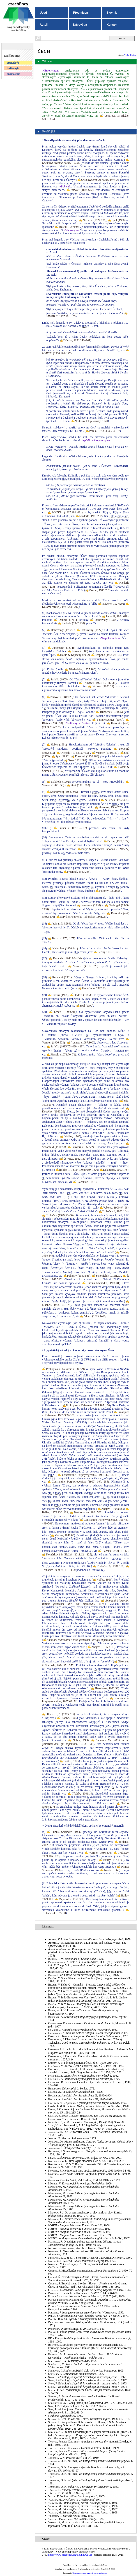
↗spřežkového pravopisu (95, 440)
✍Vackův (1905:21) (101, 686)
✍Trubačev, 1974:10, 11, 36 (96, 682)
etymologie (13, 62)
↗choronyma (71, 230)
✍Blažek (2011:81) (84, 1181)
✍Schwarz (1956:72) (81, 1146)
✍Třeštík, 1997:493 (67, 226)
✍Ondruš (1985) (80, 995)
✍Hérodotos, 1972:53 (104, 1688)
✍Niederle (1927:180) (71, 623)
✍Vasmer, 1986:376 (97, 1852)
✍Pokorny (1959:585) (76, 1275)
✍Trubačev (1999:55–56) (58, 1215)
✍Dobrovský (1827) (89, 630)
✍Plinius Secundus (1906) (64, 1831)
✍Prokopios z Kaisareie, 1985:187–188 (86, 1405)
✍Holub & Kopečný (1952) (73, 654)
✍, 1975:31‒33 (85, 1639)
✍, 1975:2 (97, 179)
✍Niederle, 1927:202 (88, 516)
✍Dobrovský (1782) (60, 630)
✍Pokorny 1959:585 (107, 890)
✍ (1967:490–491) (65, 512)
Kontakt (112, 24)
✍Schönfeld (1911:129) (106, 1275)
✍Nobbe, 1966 (70, 1136)
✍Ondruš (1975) (58, 995)
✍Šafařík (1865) (57, 679)
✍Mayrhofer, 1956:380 (69, 1899)
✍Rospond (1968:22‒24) (106, 654)
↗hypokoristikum (110, 638)
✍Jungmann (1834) (60, 647)
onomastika (13, 73)
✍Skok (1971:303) (78, 785)
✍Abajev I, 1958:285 (110, 1508)
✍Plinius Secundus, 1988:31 (100, 1283)
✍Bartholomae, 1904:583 (86, 1512)
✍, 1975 (85, 1602)
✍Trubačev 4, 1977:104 (113, 1211)
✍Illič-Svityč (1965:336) (58, 1714)
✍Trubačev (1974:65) (109, 711)
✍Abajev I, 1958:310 (100, 1646)
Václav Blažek (130, 55)
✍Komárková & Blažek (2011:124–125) (67, 1554)
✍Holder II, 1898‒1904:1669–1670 (76, 1169)
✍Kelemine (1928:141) (63, 948)
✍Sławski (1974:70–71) (61, 1054)
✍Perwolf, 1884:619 (115, 616)
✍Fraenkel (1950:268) (85, 756)
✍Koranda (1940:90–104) (65, 958)
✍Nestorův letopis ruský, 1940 (89, 421)
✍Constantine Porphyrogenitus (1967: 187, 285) (78, 1481)
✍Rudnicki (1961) (60, 977)
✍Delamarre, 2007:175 (114, 1169)
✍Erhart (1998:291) (62, 1011)
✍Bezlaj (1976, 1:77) (61, 938)
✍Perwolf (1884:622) (80, 189)
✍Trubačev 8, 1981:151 (107, 1566)
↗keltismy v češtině (77, 723)
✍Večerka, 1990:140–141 (74, 340)
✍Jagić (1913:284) (59, 923)
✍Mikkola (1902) (58, 781)
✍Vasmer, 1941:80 (62, 1535)
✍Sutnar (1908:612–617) (70, 828)
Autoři (44, 24)
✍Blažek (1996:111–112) (113, 1550)
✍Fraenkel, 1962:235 (76, 871)
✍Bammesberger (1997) (107, 719)
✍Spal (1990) (116, 220)
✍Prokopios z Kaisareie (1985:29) (63, 1369)
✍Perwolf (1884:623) (59, 697)
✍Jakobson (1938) (89, 905)
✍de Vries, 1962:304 (114, 799)
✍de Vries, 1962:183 (73, 1158)
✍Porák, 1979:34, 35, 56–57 (103, 430)
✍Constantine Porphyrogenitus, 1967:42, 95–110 (88, 1474)
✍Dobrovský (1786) (103, 619)
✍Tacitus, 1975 (69, 1761)
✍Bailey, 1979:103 (110, 1859)
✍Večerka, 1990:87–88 (113, 1207)
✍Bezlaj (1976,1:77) (116, 841)
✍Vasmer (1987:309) (80, 1042)
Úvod (43, 12)
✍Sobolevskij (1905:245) (62, 791)
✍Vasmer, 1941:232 (97, 590)
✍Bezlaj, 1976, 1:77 (106, 952)
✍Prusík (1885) (78, 651)
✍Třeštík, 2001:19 (79, 1793)
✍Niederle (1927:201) (92, 220)
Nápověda (80, 24)
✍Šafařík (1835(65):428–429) (65, 1046)
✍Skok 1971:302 (75, 760)
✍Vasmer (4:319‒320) (83, 966)
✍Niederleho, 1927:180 (80, 669)
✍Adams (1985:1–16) (93, 1316)
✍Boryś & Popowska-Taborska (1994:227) (103, 848)
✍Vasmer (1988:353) (105, 752)
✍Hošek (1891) (57, 744)
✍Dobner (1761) (65, 619)
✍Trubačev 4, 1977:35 (91, 988)
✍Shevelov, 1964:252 (108, 807)
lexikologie (13, 68)
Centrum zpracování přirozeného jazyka (89, 2573)
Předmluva (80, 12)
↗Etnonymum (50, 70)
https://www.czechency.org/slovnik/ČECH (70, 2554)
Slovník (112, 12)
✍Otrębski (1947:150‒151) (73, 752)
